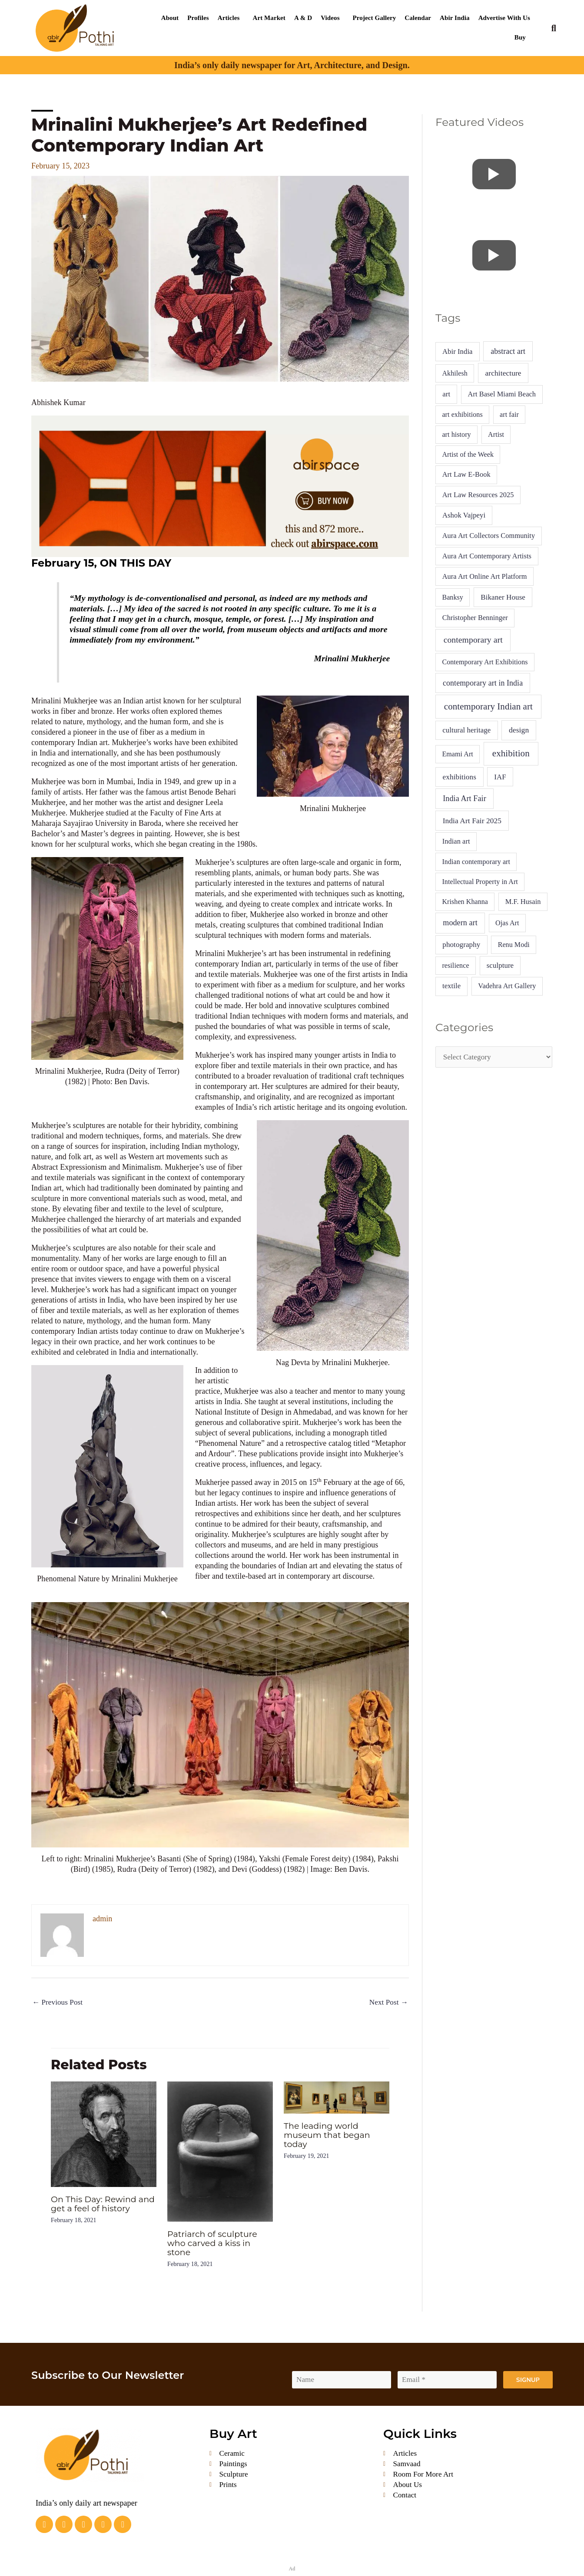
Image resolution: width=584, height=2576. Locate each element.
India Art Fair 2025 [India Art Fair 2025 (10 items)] (472, 820)
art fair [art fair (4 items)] (509, 414)
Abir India (455, 17)
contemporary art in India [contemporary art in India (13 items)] (483, 683)
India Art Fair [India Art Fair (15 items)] (464, 798)
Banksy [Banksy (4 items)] (452, 597)
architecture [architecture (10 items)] (503, 373)
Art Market (268, 17)
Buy (520, 37)
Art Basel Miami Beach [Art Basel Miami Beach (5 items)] (502, 394)
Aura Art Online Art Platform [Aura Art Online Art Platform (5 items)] (484, 576)
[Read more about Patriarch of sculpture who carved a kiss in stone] (220, 2151)
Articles (229, 17)
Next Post (387, 2003)
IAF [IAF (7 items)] (500, 777)
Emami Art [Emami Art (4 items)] (457, 754)
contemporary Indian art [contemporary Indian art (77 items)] (488, 706)
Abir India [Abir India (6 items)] (457, 351)
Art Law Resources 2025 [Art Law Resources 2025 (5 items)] (478, 495)
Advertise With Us (504, 17)
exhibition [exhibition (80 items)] (511, 753)
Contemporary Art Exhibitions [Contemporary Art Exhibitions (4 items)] (485, 662)
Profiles (198, 17)
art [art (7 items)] (446, 394)
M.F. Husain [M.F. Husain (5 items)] (523, 901)
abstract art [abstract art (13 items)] (508, 351)
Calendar (418, 17)
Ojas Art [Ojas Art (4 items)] (507, 923)
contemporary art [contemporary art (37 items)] (473, 639)
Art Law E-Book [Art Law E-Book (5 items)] (466, 474)
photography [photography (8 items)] (461, 944)
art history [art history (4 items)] (456, 434)
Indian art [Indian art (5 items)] (456, 841)
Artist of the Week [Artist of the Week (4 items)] (468, 454)
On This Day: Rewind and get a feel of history (102, 2204)
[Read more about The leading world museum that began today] (336, 2098)
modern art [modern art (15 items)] (460, 922)
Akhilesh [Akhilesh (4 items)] (455, 373)
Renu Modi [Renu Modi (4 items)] (514, 944)
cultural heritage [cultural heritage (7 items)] (466, 730)
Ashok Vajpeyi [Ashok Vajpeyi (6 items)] (463, 515)
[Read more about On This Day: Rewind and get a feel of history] (103, 2134)
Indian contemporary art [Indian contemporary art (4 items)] (476, 861)
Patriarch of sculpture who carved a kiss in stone (214, 2243)
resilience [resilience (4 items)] (455, 965)
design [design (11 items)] (519, 730)
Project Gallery (374, 17)
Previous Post (58, 2003)
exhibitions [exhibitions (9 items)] (460, 777)
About (170, 17)
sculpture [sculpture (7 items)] (500, 965)
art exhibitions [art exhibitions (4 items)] (462, 414)
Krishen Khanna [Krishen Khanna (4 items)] (465, 901)
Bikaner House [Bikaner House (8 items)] (503, 597)
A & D (303, 17)
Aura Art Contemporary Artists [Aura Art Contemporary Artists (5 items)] (486, 556)
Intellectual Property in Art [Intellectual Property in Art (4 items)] (480, 881)
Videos (330, 17)
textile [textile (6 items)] (451, 986)
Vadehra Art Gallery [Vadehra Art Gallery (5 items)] (507, 986)
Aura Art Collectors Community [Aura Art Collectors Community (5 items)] (488, 535)
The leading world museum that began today (329, 2136)
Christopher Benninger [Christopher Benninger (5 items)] (475, 617)
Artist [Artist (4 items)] (496, 434)
